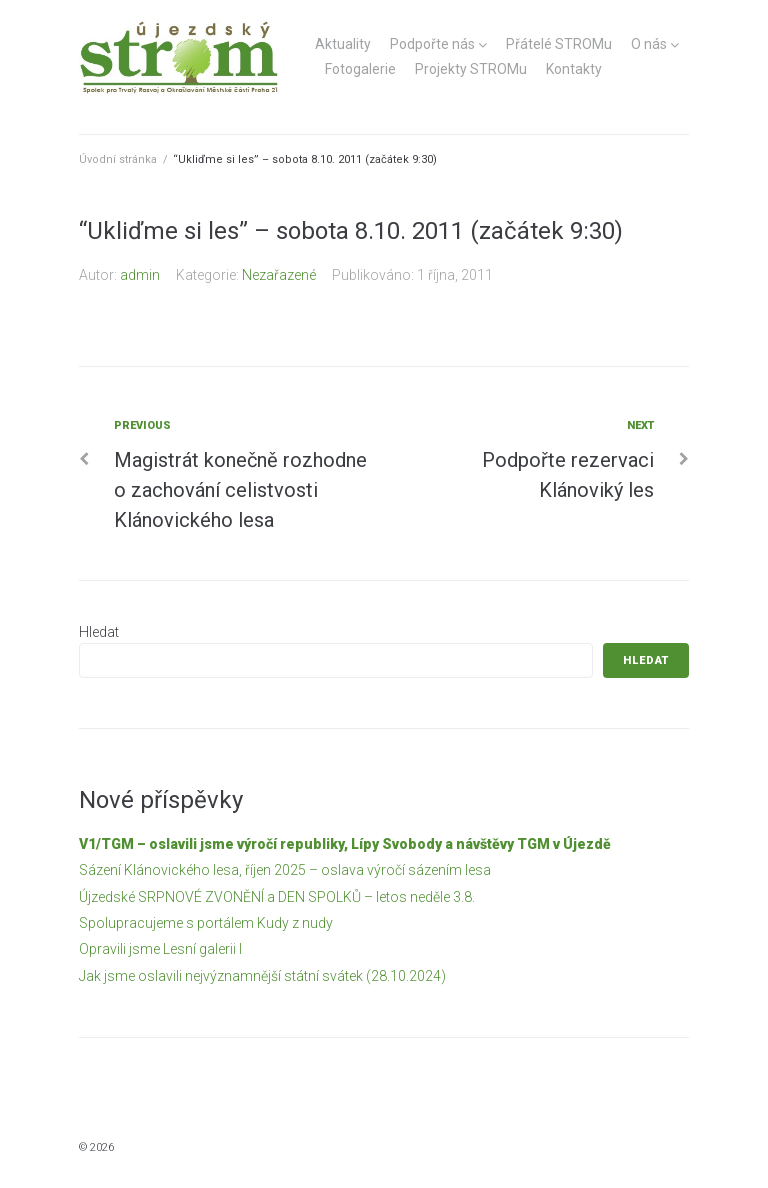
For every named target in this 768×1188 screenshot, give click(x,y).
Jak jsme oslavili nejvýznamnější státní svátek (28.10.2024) (262, 976)
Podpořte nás (432, 44)
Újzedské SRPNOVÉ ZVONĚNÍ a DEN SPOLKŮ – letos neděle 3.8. (277, 897)
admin (140, 275)
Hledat (99, 632)
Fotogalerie (360, 69)
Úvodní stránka (118, 159)
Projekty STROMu (471, 69)
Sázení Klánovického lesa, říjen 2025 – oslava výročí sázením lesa (285, 870)
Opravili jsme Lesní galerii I (160, 949)
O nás (649, 44)
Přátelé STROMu (559, 44)
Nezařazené (279, 275)
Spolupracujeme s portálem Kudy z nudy (206, 923)
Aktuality (343, 44)
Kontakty (574, 69)
